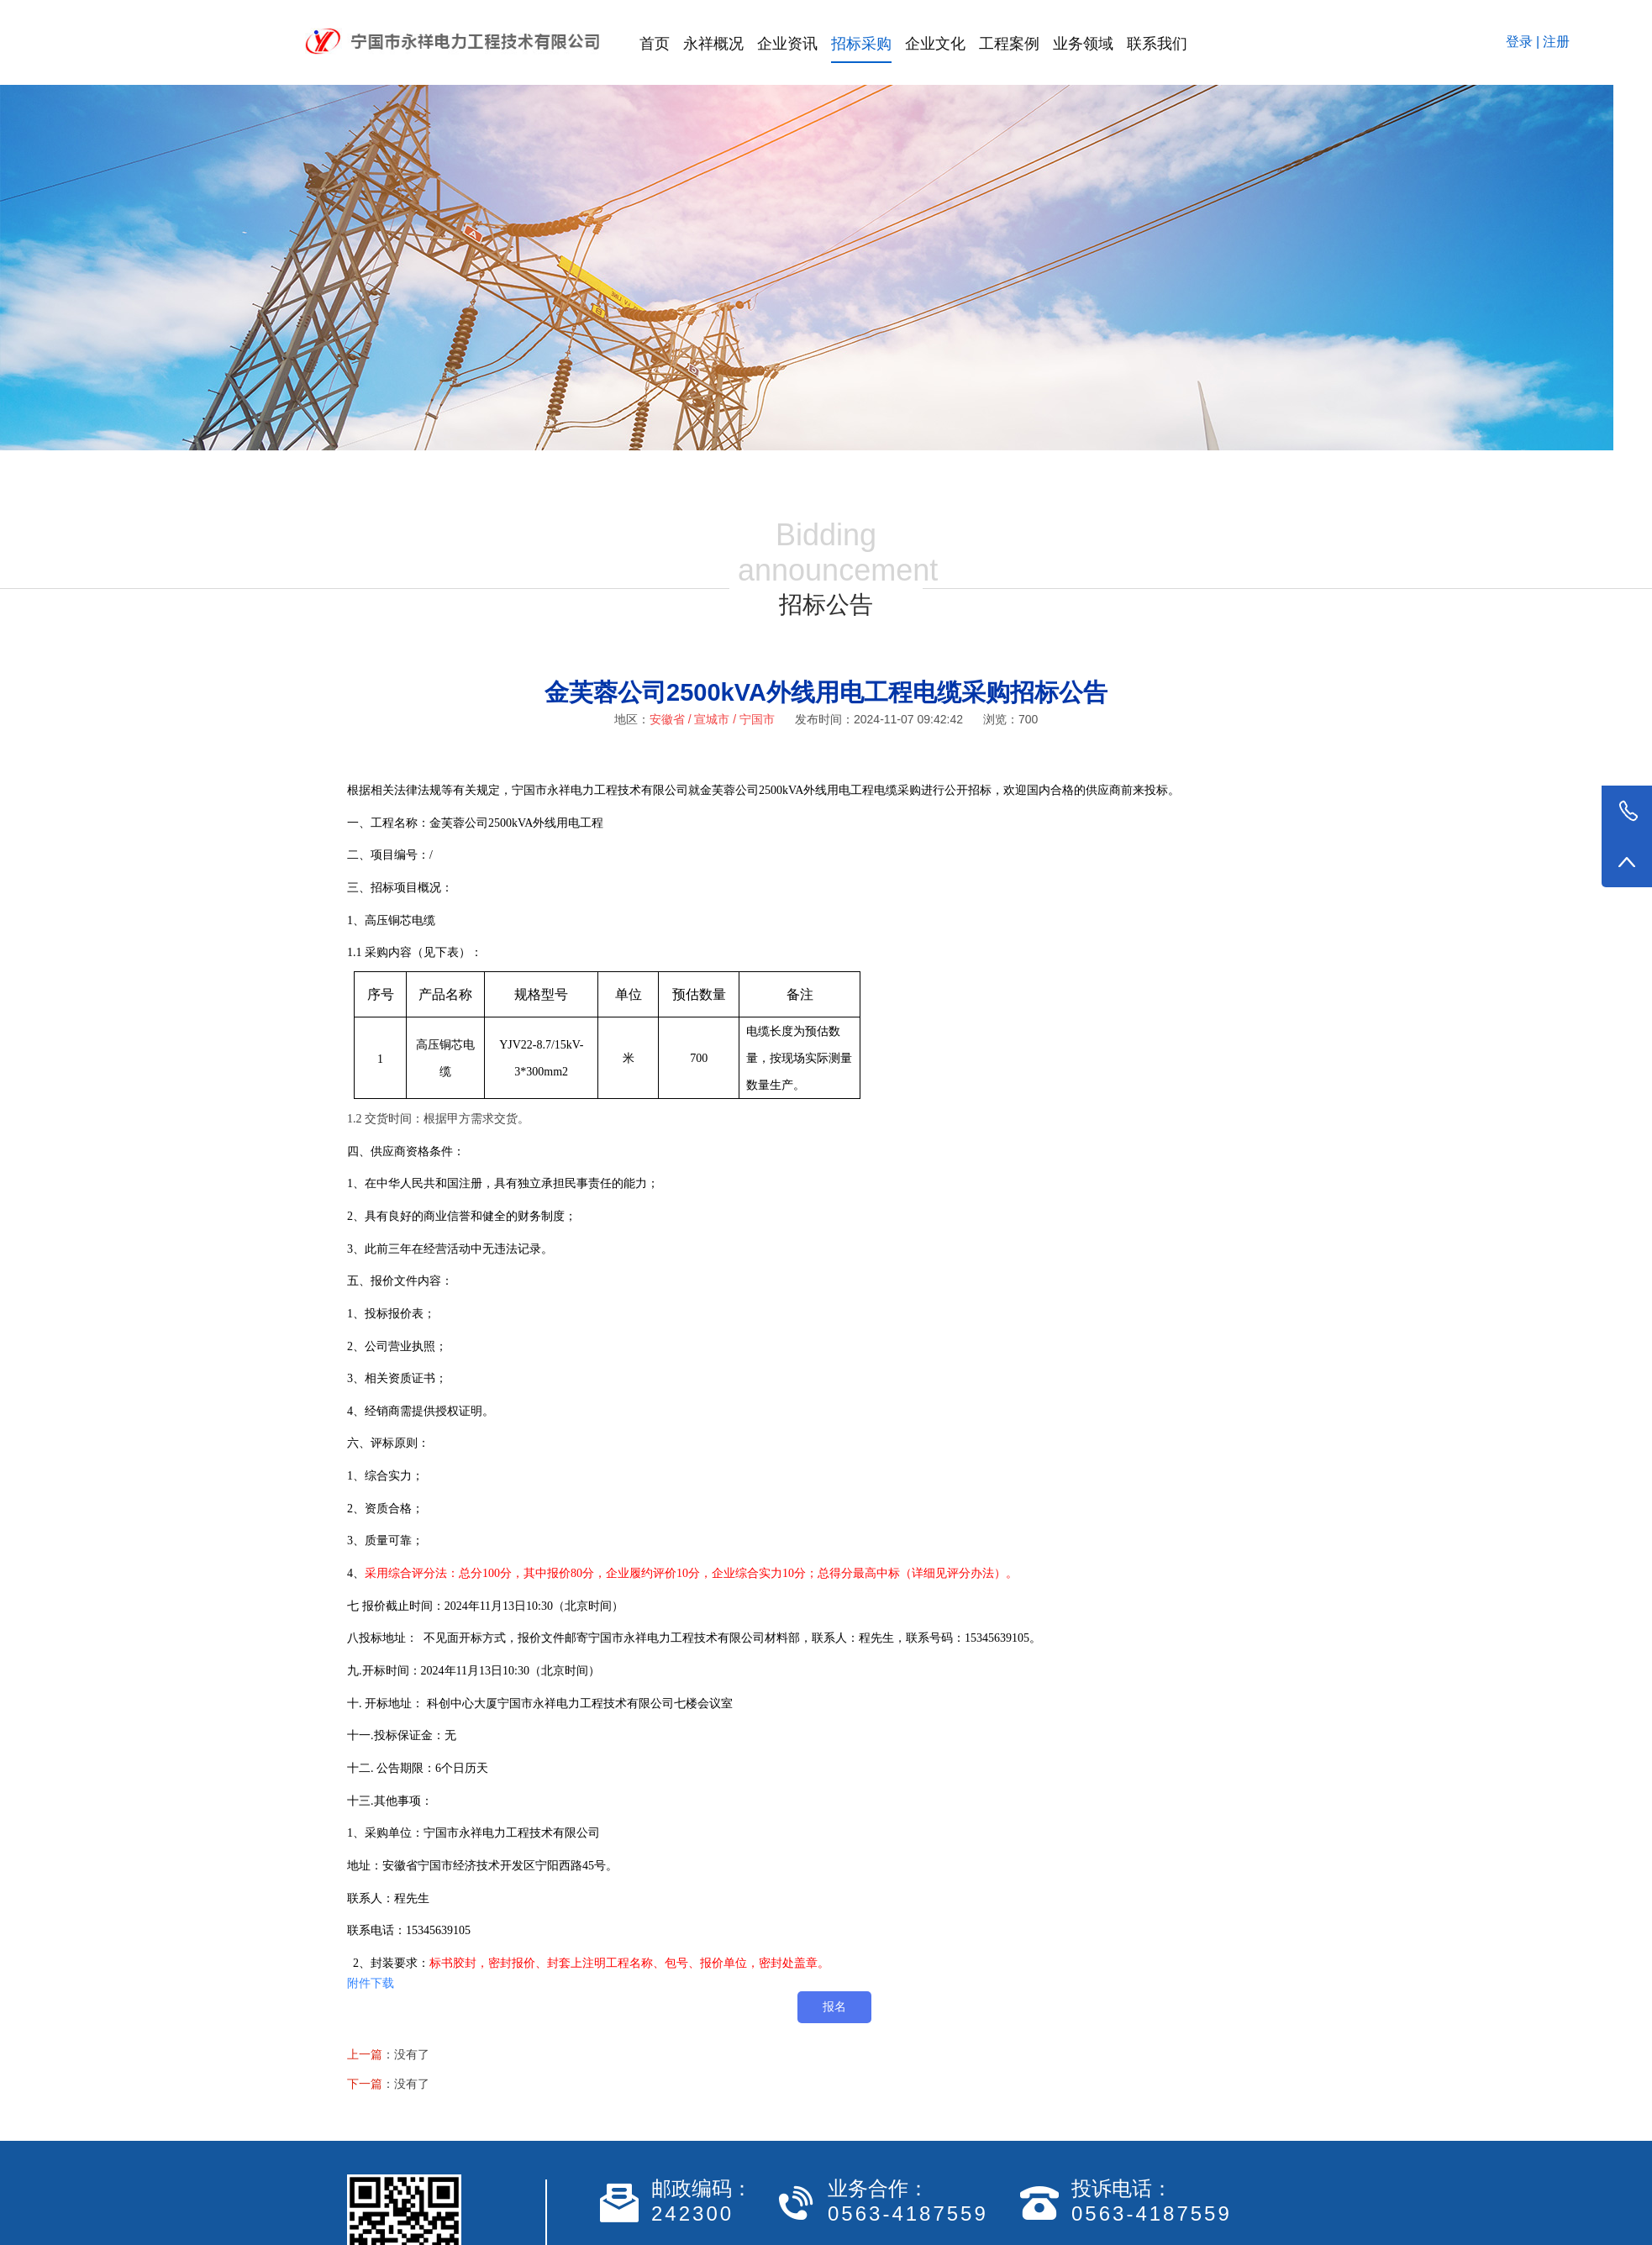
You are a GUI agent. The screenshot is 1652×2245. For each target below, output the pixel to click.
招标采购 (861, 43)
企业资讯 (787, 43)
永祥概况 (713, 43)
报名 (834, 2006)
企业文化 (935, 43)
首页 (654, 43)
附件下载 (370, 1983)
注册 (1556, 41)
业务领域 (1083, 43)
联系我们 (1157, 43)
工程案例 (1009, 43)
